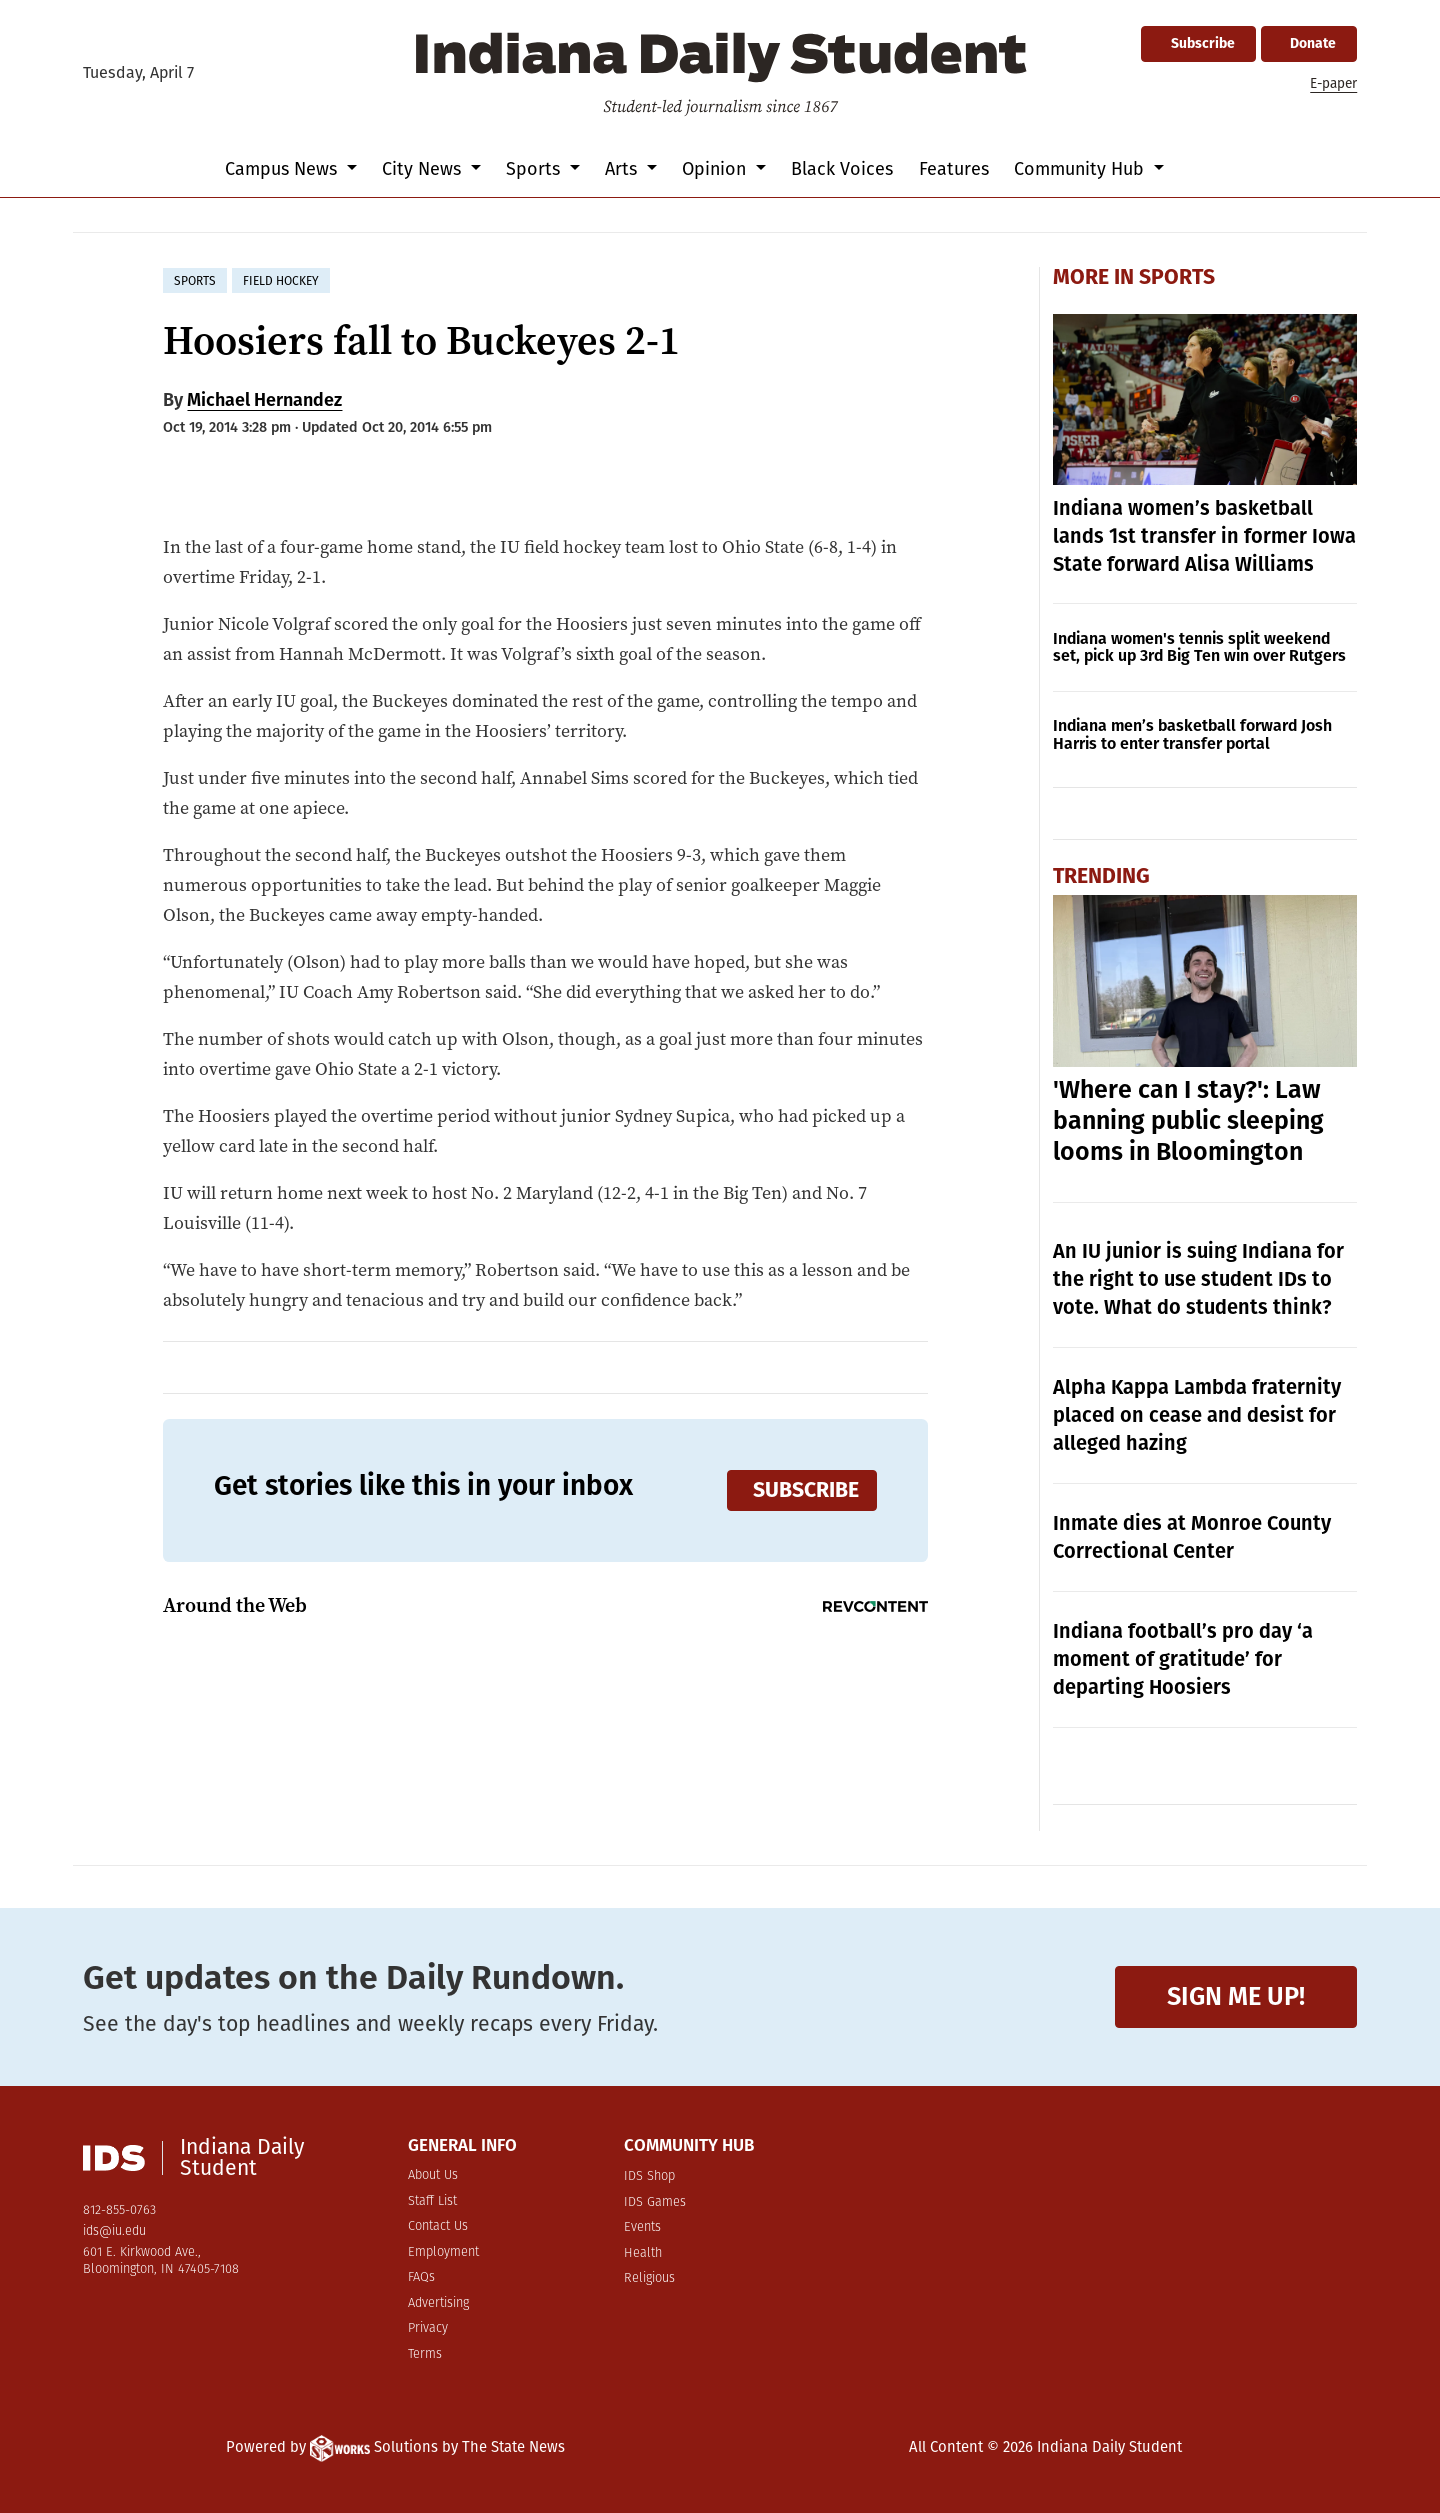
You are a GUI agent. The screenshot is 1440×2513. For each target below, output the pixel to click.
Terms (425, 2354)
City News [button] (424, 169)
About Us (433, 2175)
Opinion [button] (716, 169)
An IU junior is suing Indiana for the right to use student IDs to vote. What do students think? (1198, 1279)
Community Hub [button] (1081, 169)
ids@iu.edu (114, 2231)
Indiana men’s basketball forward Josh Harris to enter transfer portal (1192, 734)
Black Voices (842, 169)
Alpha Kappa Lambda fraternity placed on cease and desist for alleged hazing (1197, 1415)
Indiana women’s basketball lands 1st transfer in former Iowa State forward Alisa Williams (1204, 536)
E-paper (1333, 83)
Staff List (432, 2201)
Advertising (438, 2303)
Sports (1177, 277)
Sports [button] (535, 169)
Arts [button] (623, 169)
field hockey (281, 281)
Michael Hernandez (264, 400)
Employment (443, 2252)
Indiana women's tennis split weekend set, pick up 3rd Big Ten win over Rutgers (1199, 647)
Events (642, 2227)
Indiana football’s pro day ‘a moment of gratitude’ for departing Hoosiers (1183, 1659)
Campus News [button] (283, 169)
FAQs (421, 2277)
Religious (649, 2278)
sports (195, 281)
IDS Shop (649, 2176)
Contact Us (438, 2226)
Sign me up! (1236, 1996)
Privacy (428, 2328)
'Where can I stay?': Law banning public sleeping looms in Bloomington (1188, 1121)
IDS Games (655, 2202)
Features (954, 169)
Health (643, 2253)
